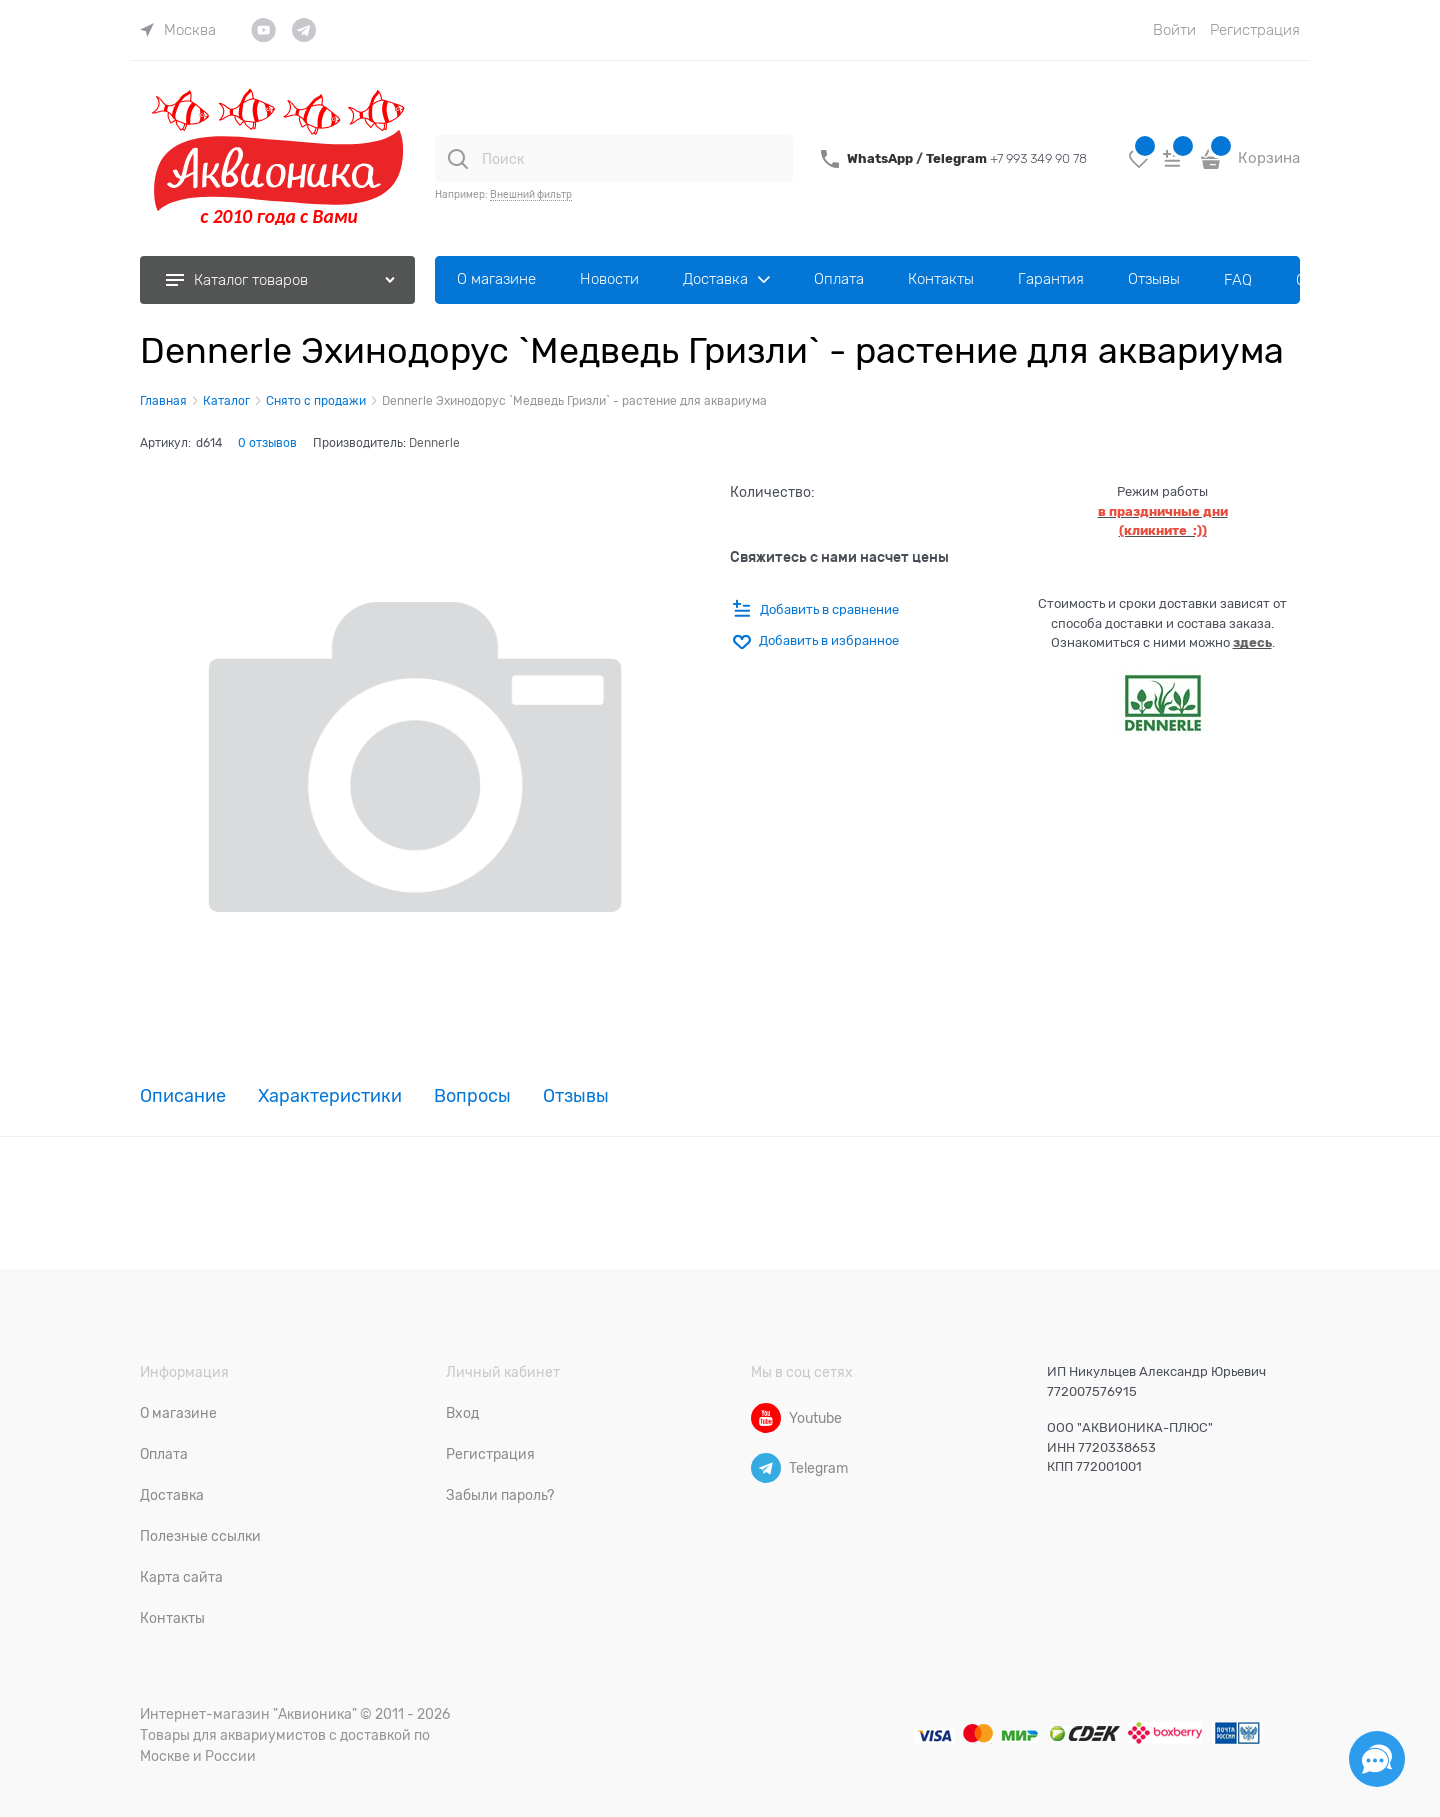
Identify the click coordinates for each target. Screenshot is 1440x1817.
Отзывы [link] (576, 1096)
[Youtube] (766, 1418)
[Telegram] (766, 1468)
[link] (178, 30)
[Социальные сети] (1377, 1759)
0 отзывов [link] (267, 443)
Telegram (958, 158)
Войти (1174, 30)
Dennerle (434, 443)
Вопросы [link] (472, 1096)
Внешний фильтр (531, 194)
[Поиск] (458, 159)
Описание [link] (183, 1096)
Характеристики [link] (330, 1096)
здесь (1252, 642)
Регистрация (1255, 30)
